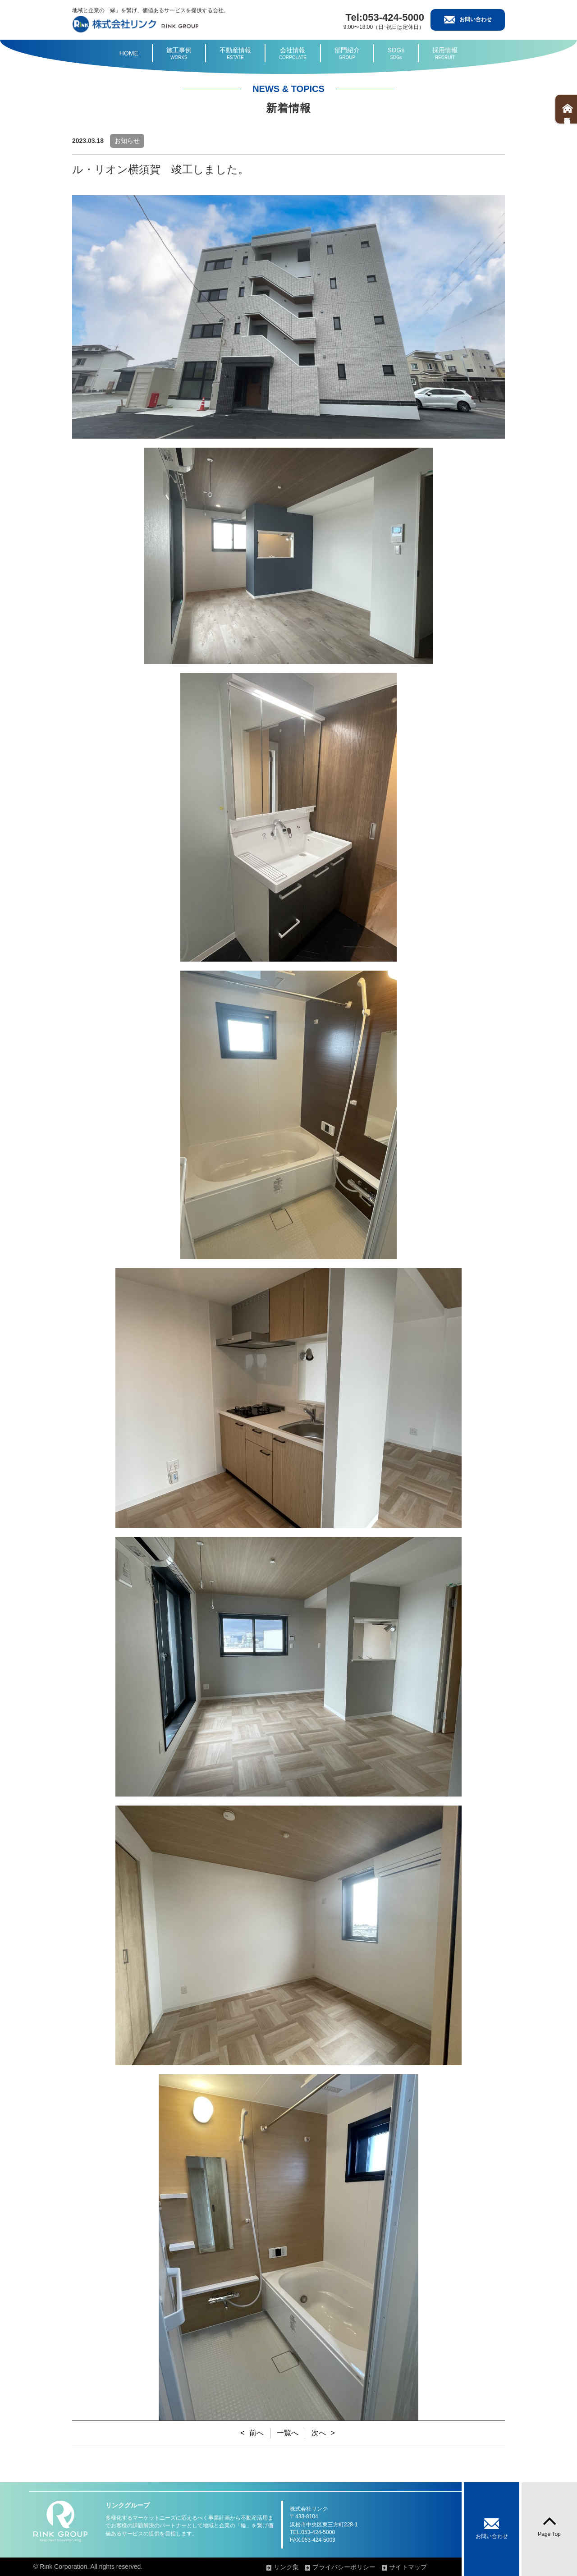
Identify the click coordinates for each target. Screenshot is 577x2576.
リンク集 (286, 2567)
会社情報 (293, 53)
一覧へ (287, 2433)
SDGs (396, 53)
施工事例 (179, 53)
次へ (318, 2433)
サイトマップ (408, 2567)
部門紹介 (347, 53)
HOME (128, 53)
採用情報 (445, 53)
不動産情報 (235, 53)
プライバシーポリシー (344, 2567)
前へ (256, 2433)
